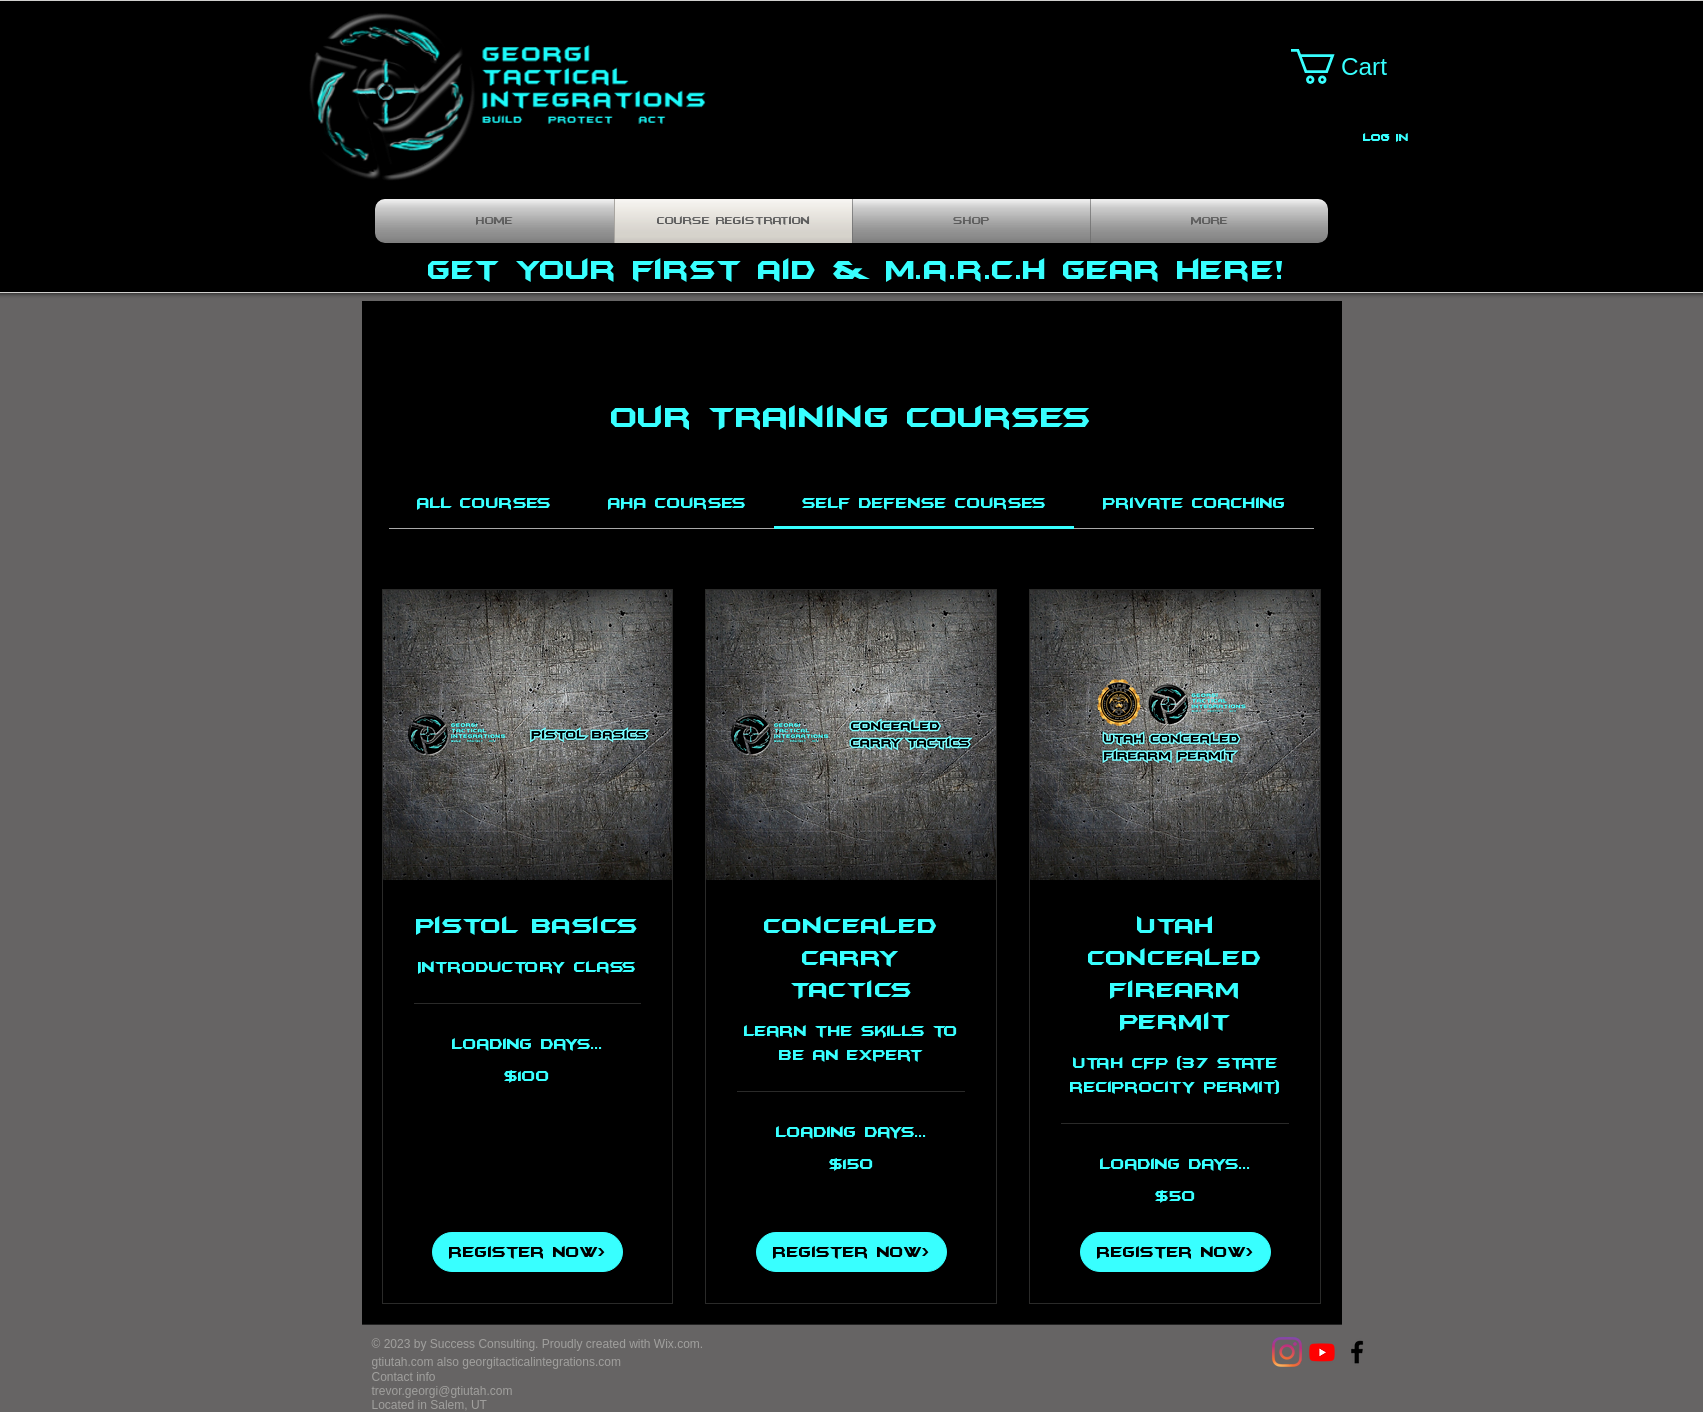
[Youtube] (1322, 1352)
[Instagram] (1287, 1352)
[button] (1357, 66)
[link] (484, 503)
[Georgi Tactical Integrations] (1357, 1352)
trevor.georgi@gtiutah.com (442, 1391)
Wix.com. (678, 1344)
